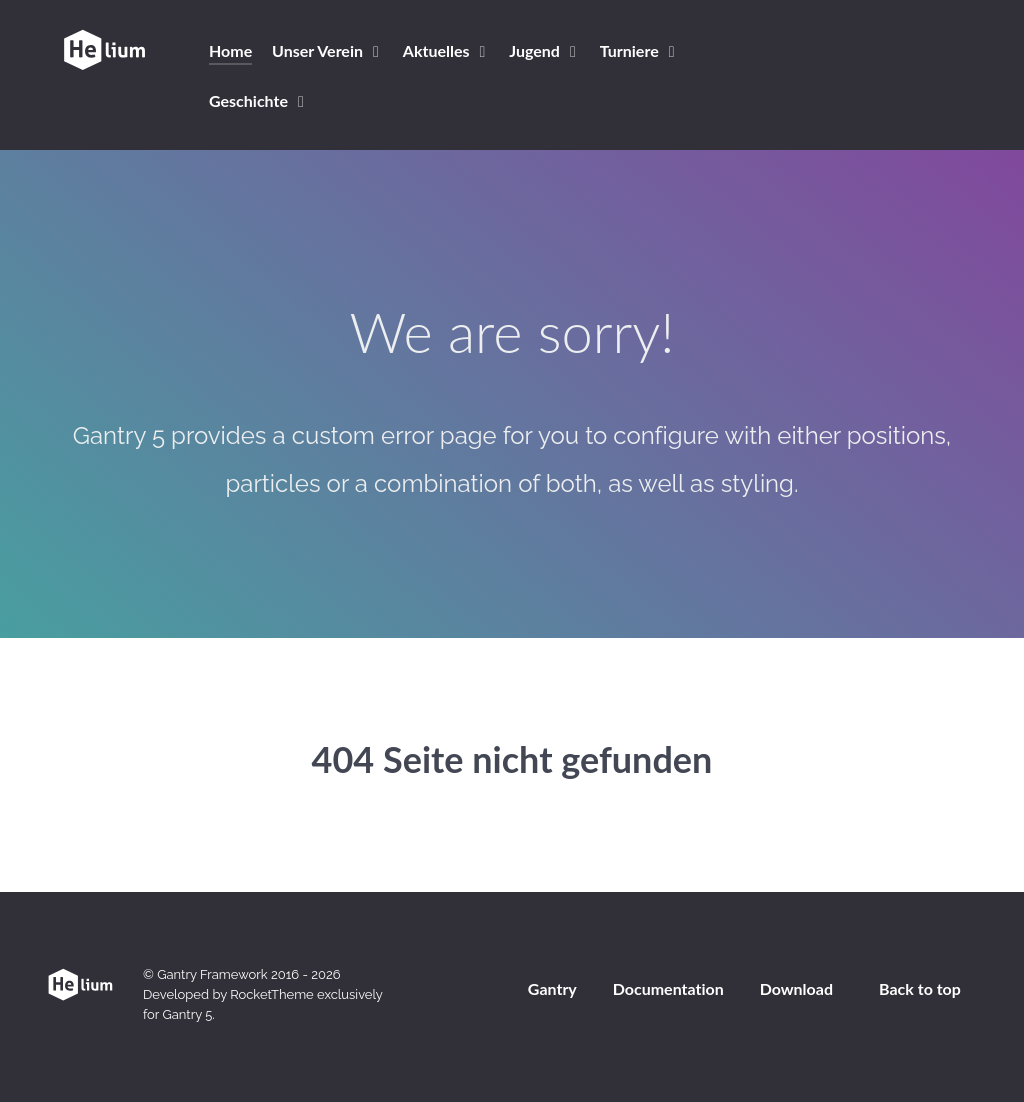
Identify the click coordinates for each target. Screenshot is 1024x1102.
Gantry (552, 988)
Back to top (920, 988)
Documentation (668, 988)
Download (796, 988)
